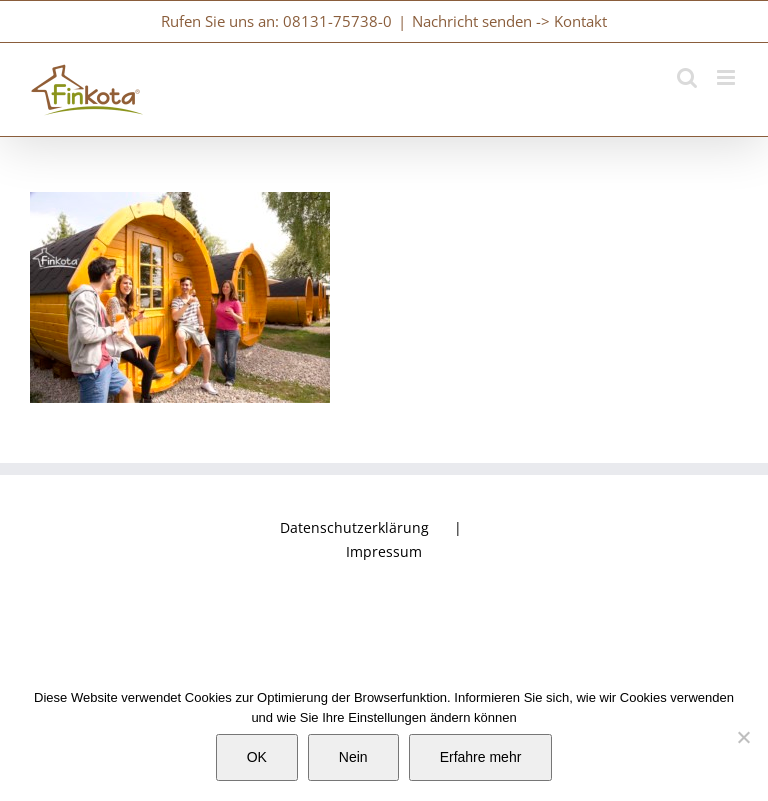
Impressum (384, 551)
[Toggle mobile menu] (727, 77)
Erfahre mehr (481, 757)
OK (257, 757)
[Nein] (743, 737)
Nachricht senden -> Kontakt (509, 21)
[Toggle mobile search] (687, 77)
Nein (353, 757)
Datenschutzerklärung (354, 527)
